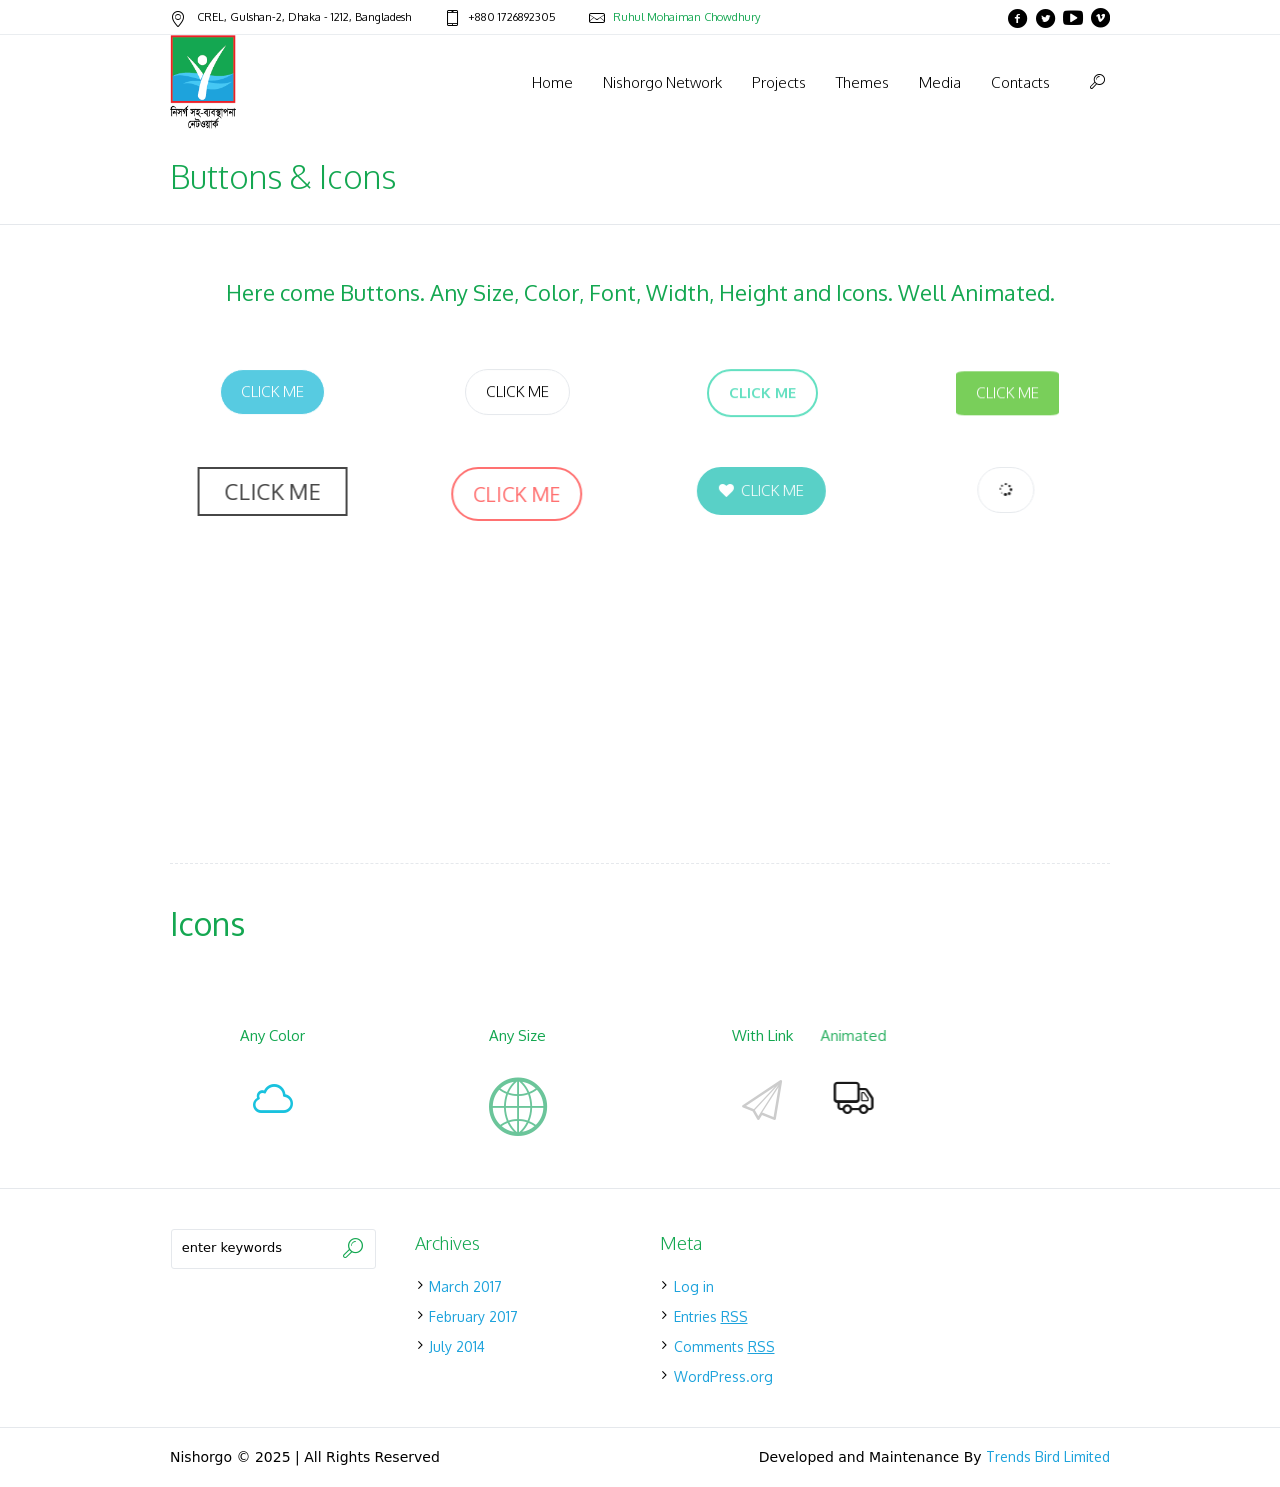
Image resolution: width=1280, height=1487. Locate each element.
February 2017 (473, 1316)
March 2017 (465, 1286)
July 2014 (457, 1346)
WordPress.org (723, 1376)
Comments (724, 1346)
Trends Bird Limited (1048, 1456)
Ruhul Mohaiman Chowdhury (686, 17)
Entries (711, 1316)
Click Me (272, 391)
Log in (694, 1286)
